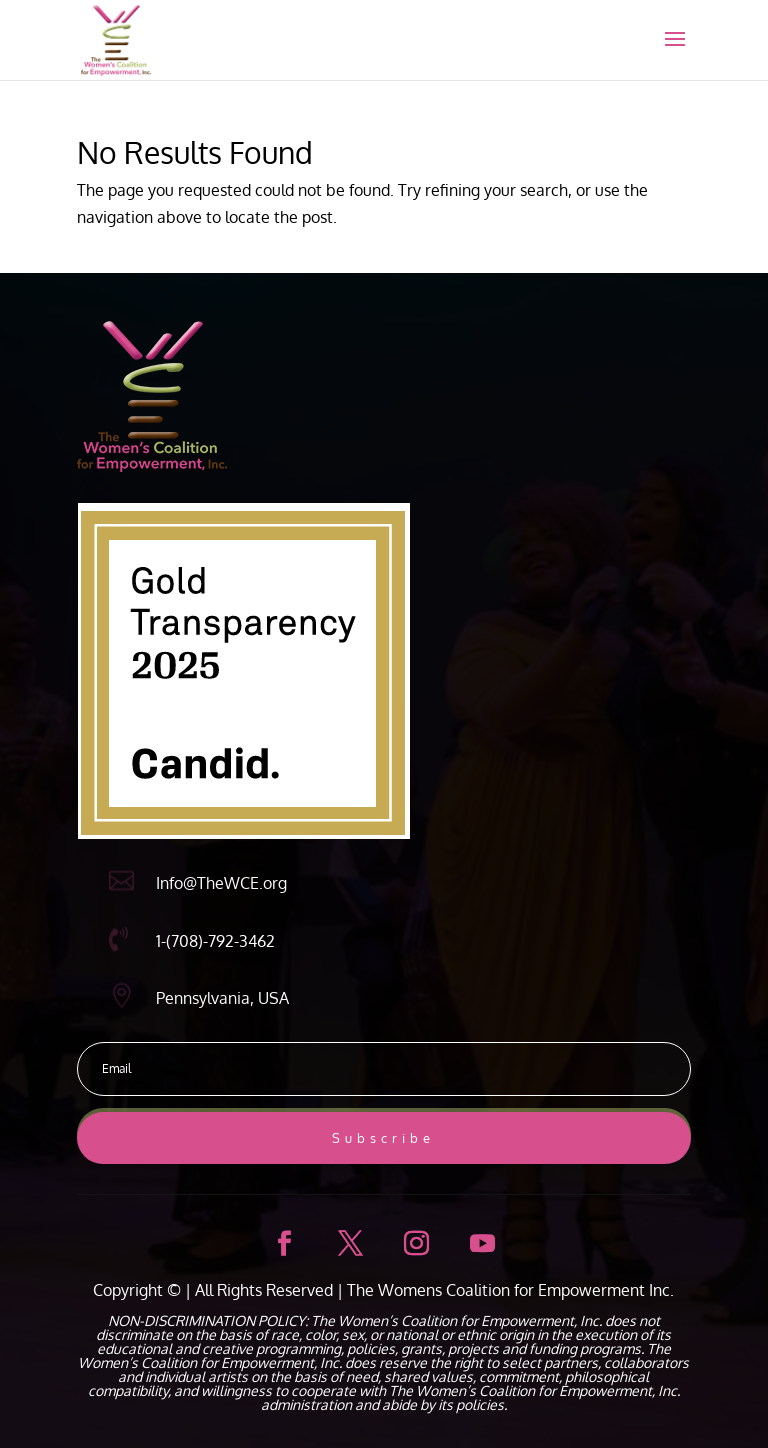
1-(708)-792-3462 (215, 941)
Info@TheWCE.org (221, 883)
